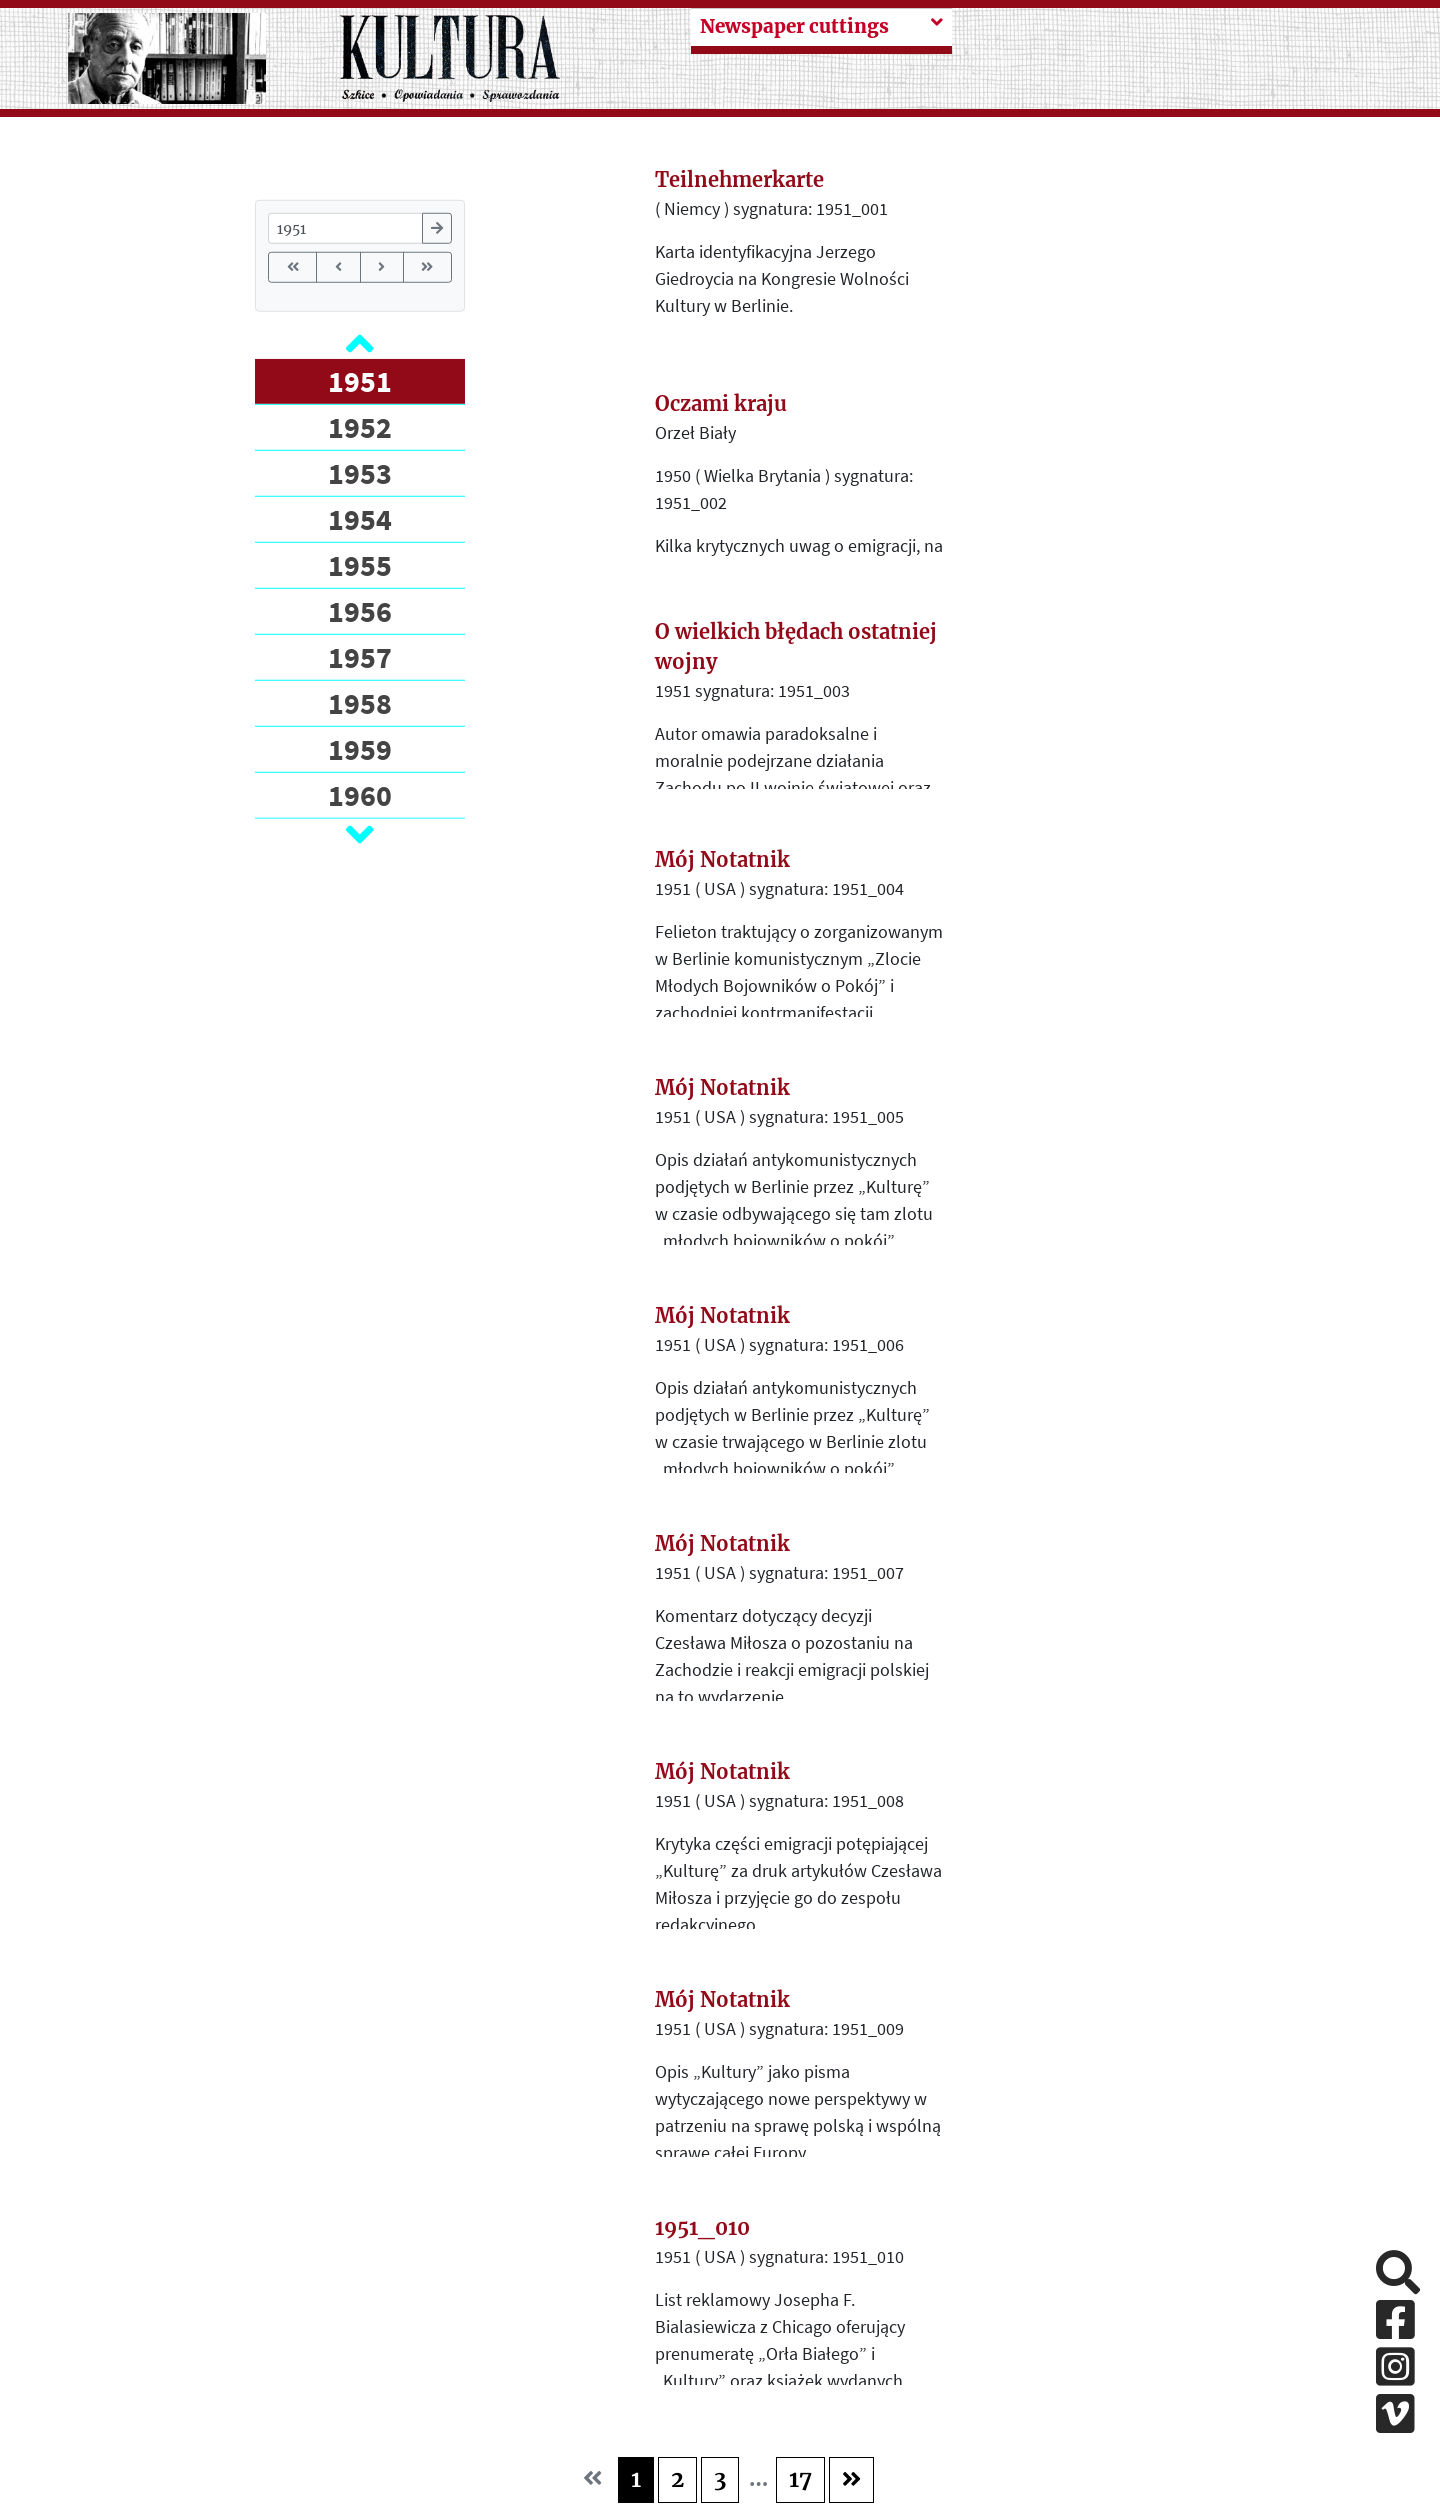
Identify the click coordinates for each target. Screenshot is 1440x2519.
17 (800, 2479)
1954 (360, 519)
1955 (360, 565)
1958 (360, 703)
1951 (360, 381)
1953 (360, 473)
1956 (360, 611)
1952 (360, 427)
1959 (360, 749)
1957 (360, 657)
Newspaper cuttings (794, 26)
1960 (360, 795)
